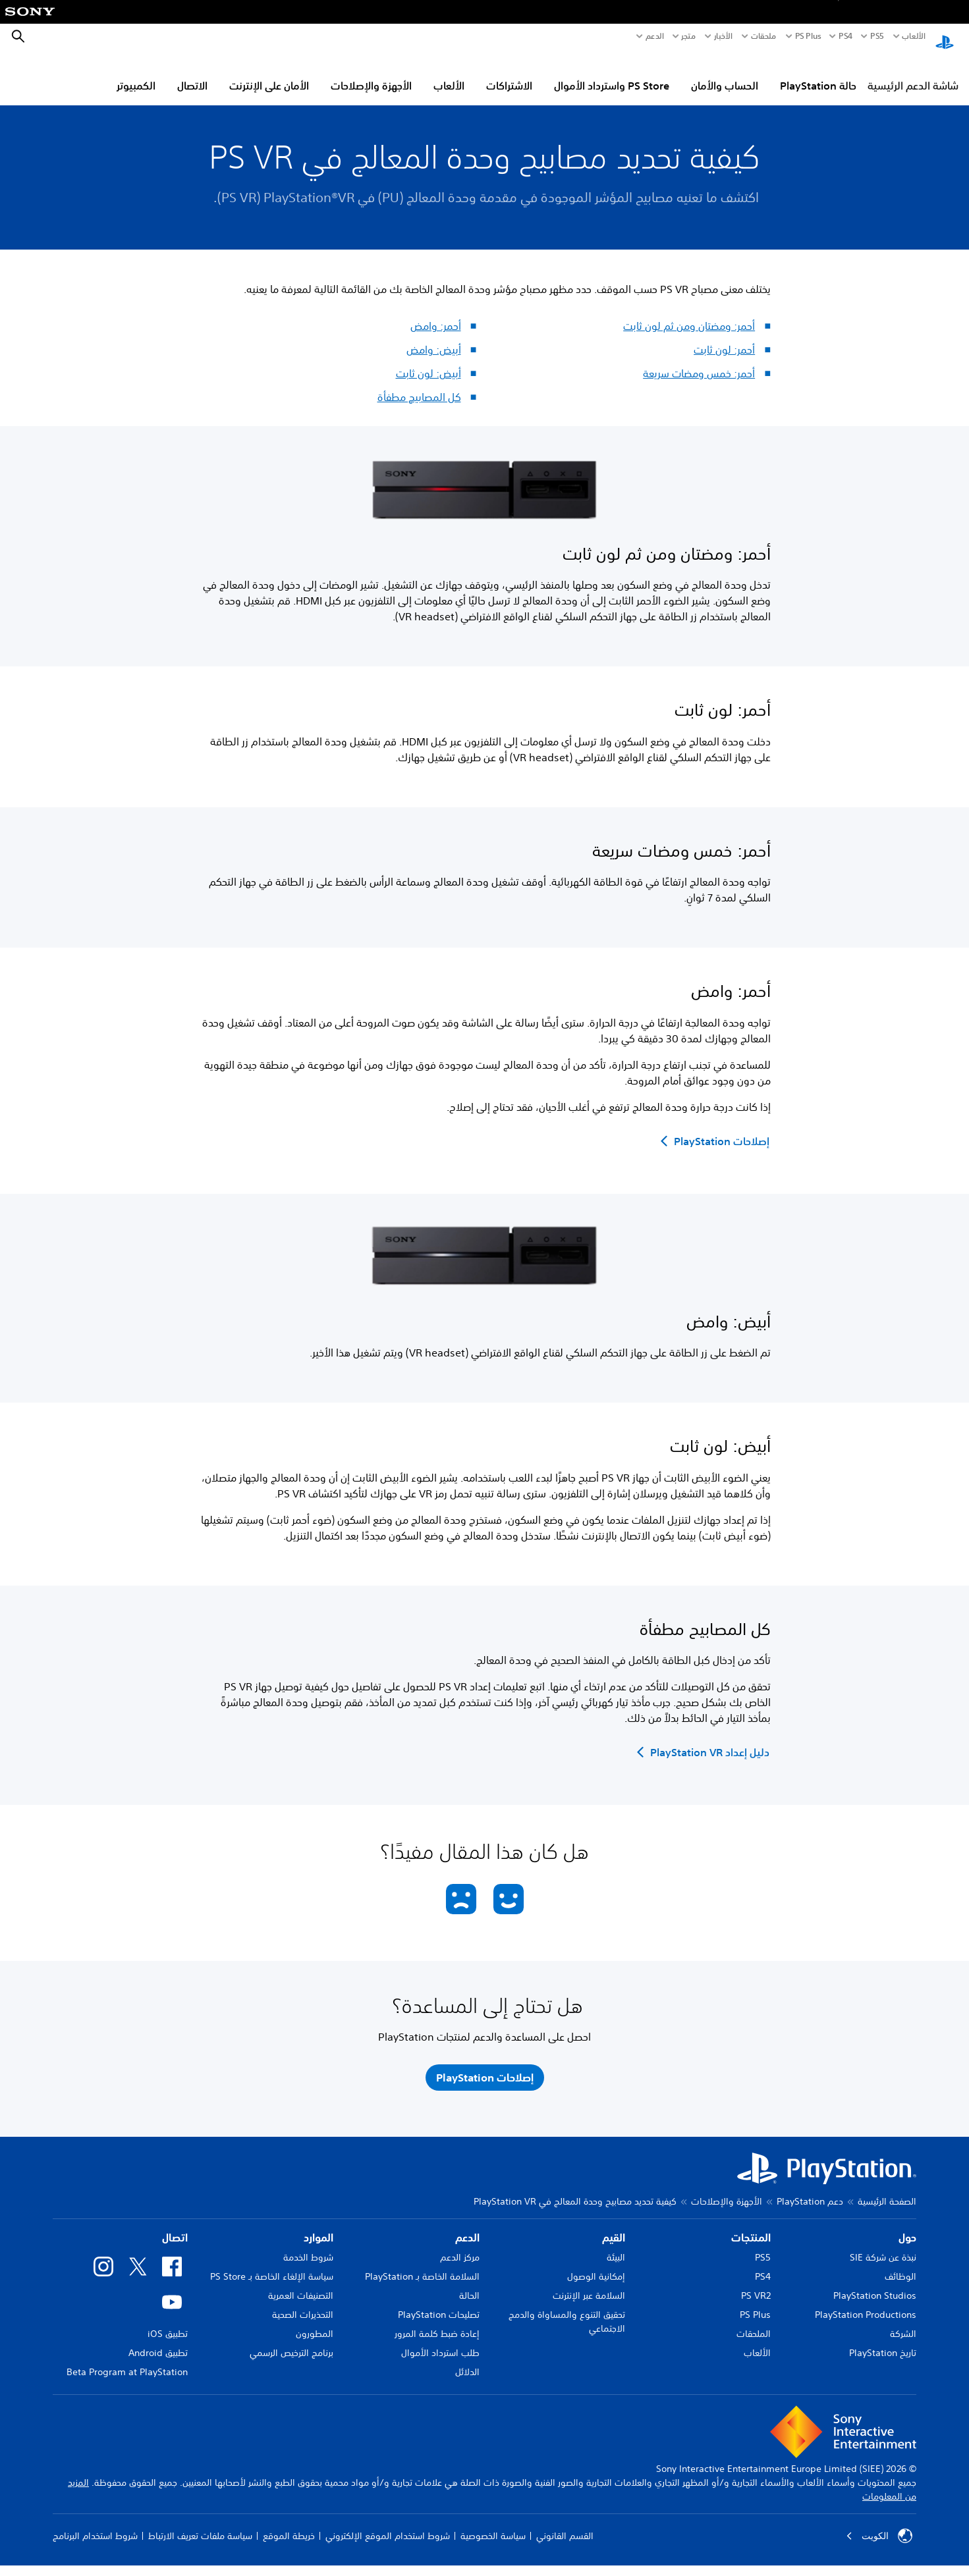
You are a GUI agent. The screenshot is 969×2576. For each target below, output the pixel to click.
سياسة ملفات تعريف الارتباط (200, 2523)
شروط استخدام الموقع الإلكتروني (387, 2523)
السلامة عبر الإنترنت (589, 2283)
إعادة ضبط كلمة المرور (437, 2321)
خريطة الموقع (289, 2523)
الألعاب (913, 36)
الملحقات (753, 2321)
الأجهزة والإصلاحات (371, 73)
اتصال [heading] (175, 2225)
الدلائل (467, 2359)
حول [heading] (907, 2225)
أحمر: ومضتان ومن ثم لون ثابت (689, 313)
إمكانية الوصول (596, 2264)
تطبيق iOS (168, 2321)
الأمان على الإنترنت (269, 73)
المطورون (314, 2321)
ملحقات (764, 36)
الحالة (469, 2283)
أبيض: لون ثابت (428, 360)
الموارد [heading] (318, 2225)
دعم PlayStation (810, 2189)
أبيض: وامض (433, 337)
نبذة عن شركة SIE (883, 2245)
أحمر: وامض (435, 313)
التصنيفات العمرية (300, 2283)
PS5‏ (876, 36)
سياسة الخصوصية (493, 2523)
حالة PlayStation (818, 73)
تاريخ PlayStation (882, 2340)
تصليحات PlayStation (439, 2302)
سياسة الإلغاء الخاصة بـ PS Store (271, 2264)
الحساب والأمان (724, 73)
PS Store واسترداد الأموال (611, 73)
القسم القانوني (565, 2523)
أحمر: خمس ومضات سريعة (699, 360)
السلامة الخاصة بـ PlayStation (422, 2264)
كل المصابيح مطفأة (419, 384)
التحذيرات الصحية (302, 2302)
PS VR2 (756, 2283)
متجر (688, 36)
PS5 (763, 2245)
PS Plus (808, 36)
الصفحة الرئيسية (887, 2189)
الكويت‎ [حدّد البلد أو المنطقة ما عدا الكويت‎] (879, 2523)
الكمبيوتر (136, 73)
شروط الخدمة (308, 2245)
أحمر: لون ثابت (724, 337)
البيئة (616, 2245)
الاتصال (192, 73)
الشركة (903, 2321)
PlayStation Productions (865, 2302)
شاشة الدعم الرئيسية (913, 73)
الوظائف (900, 2264)
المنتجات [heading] (751, 2225)
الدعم (655, 36)
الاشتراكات (509, 73)
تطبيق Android (158, 2340)
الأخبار (723, 36)
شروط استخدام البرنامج (95, 2523)
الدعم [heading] (467, 2225)
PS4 (845, 36)
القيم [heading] (613, 2225)
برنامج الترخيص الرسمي (291, 2340)
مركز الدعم (460, 2245)
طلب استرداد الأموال (440, 2340)
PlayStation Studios (874, 2283)
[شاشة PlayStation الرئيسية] (944, 36)
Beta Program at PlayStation (127, 2359)
